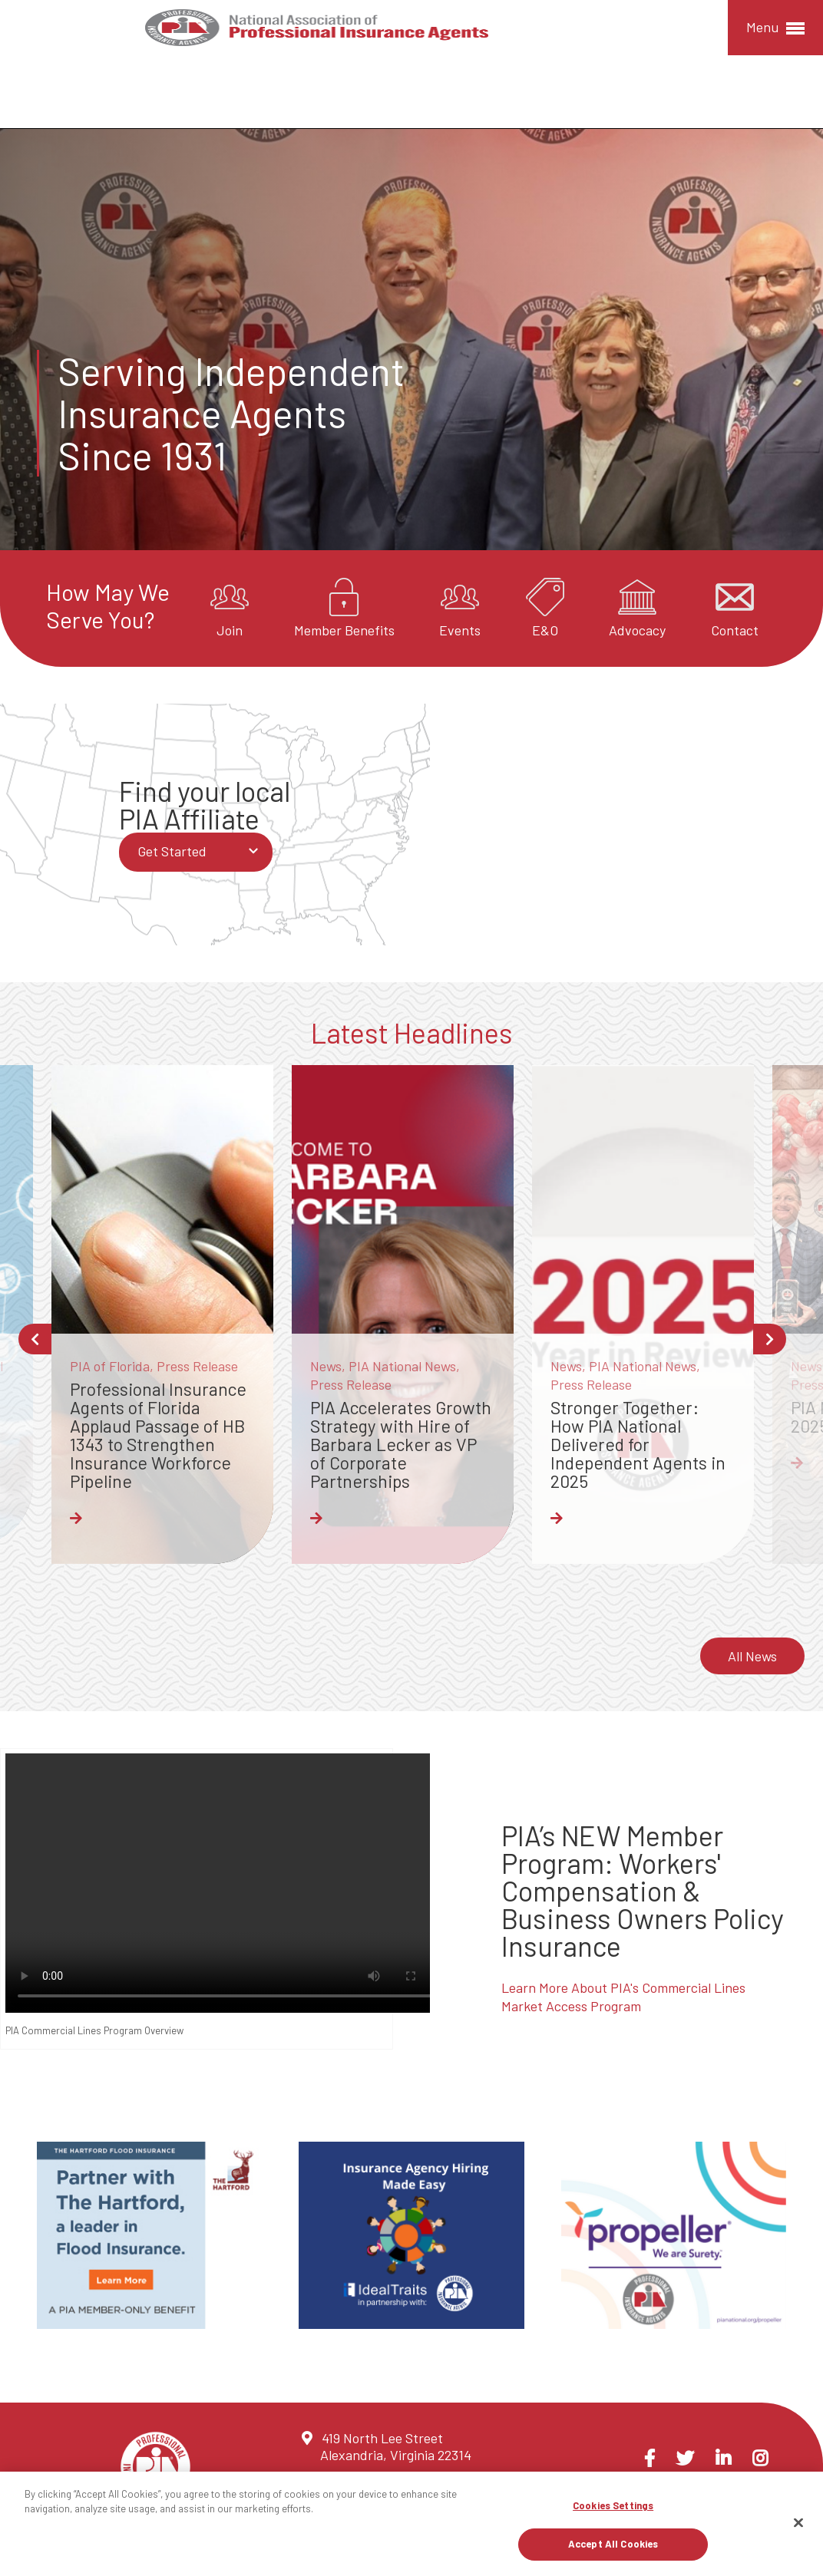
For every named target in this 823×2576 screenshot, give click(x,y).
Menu (775, 28)
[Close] (798, 2522)
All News (752, 1654)
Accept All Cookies (613, 2544)
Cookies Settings (613, 2505)
